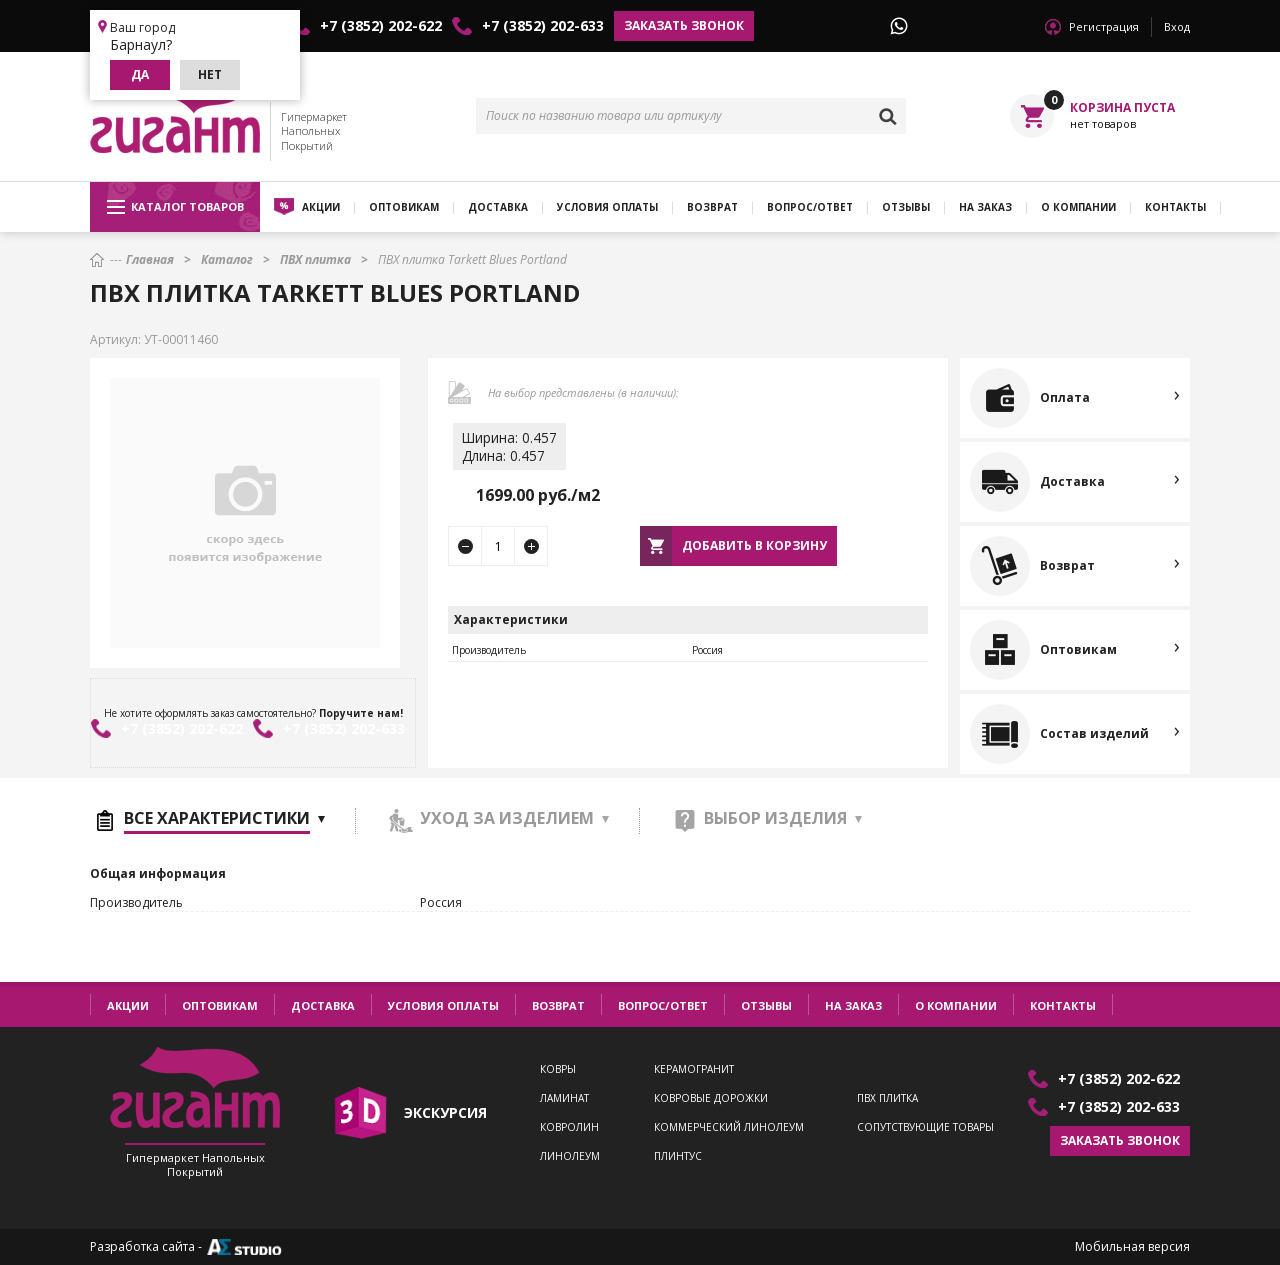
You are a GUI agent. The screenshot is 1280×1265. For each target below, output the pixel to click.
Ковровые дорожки (711, 1098)
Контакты (1175, 207)
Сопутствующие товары (925, 1127)
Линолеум (570, 1156)
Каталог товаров (175, 207)
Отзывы (906, 207)
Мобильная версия (1132, 1247)
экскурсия (445, 1112)
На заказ (985, 207)
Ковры (558, 1069)
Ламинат (564, 1098)
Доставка (498, 207)
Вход (1177, 26)
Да (140, 74)
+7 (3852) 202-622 (381, 26)
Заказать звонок (684, 25)
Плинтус (678, 1156)
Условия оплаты (607, 207)
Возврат (712, 207)
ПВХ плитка (887, 1098)
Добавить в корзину (754, 545)
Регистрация (1104, 26)
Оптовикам (404, 207)
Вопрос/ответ (810, 207)
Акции (321, 207)
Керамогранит (694, 1069)
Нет (210, 74)
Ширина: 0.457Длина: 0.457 (509, 446)
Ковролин (569, 1127)
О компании (1078, 207)
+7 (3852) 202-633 (543, 26)
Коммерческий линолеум (729, 1127)
